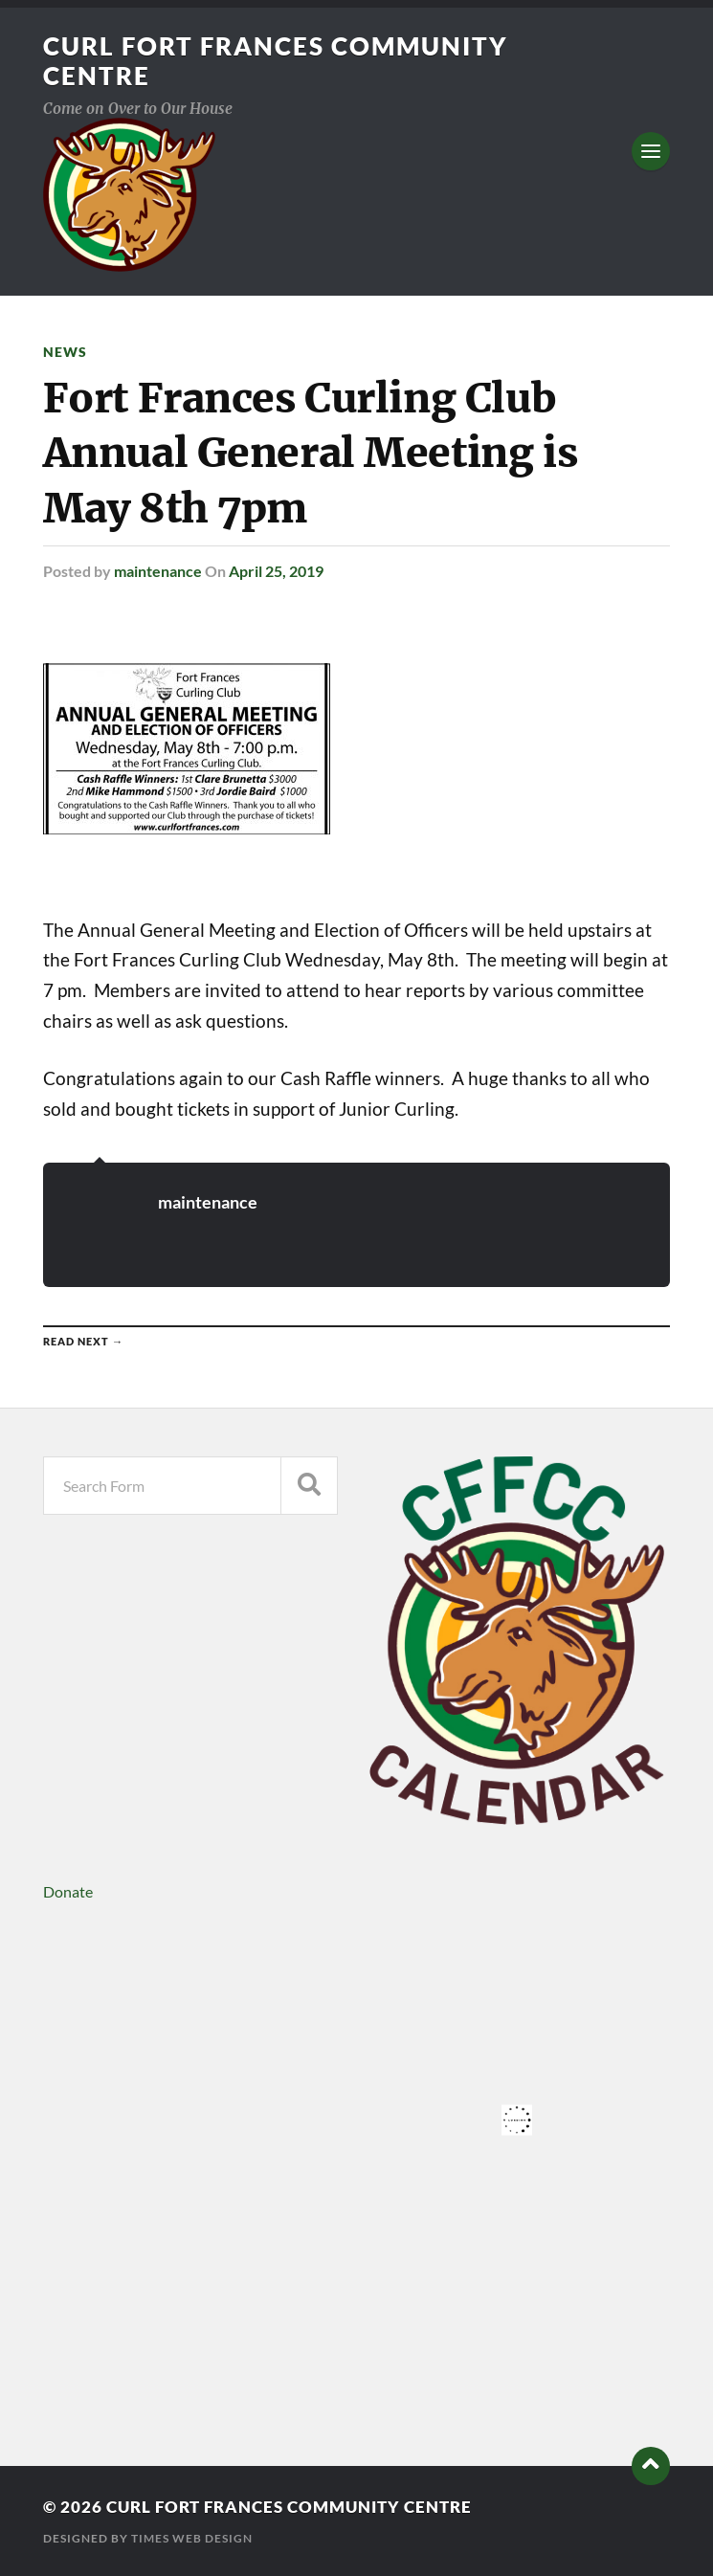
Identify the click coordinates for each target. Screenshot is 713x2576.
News (65, 352)
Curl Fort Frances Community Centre (289, 2507)
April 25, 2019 (276, 571)
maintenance (158, 571)
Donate (68, 1891)
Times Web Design (192, 2538)
